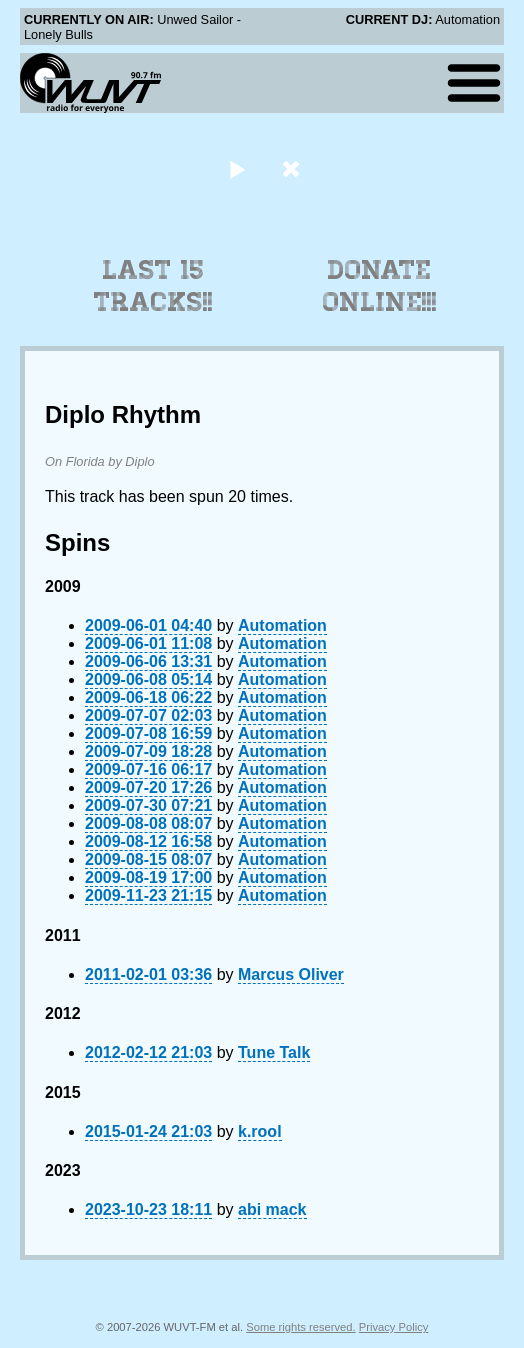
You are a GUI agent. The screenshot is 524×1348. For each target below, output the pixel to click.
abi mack (272, 1209)
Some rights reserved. (300, 1327)
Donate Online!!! (380, 286)
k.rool (260, 1131)
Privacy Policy (394, 1327)
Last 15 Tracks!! (153, 286)
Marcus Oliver (291, 974)
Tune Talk (274, 1052)
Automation (282, 625)
